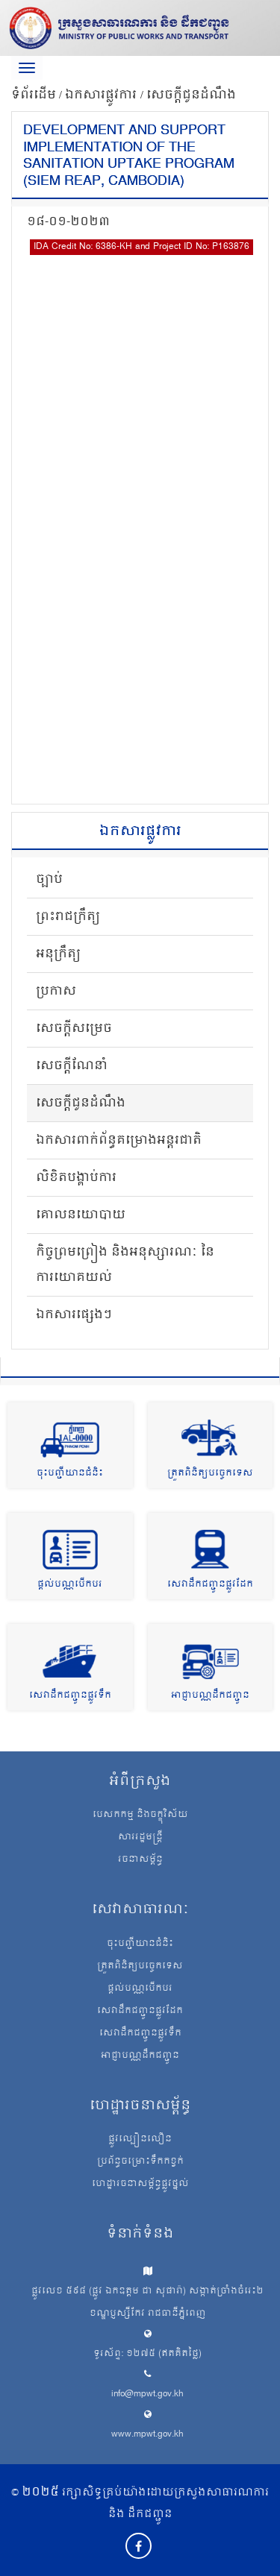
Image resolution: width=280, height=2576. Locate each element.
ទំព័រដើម (33, 95)
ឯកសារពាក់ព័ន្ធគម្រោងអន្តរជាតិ (119, 1140)
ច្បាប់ (49, 879)
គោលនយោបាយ (80, 1215)
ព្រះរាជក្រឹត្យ (68, 917)
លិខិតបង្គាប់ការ (76, 1178)
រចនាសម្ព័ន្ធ (140, 1860)
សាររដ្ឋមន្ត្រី (140, 1838)
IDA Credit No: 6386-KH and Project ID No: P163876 (141, 247)
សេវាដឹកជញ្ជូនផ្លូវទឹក (70, 1696)
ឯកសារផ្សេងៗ (74, 1315)
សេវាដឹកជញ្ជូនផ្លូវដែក (210, 1585)
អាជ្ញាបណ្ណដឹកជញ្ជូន (210, 1696)
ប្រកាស (56, 991)
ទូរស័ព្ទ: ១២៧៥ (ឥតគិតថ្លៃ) (147, 2354)
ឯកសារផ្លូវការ (102, 95)
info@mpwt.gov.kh (147, 2394)
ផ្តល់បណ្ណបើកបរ (69, 1585)
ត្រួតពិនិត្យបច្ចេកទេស (210, 1473)
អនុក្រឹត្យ (58, 954)
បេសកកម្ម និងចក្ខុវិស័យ (140, 1815)
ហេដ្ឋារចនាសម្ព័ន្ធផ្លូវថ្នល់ (140, 2184)
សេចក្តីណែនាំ (72, 1066)
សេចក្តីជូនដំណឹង (191, 95)
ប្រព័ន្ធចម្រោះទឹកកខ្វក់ (140, 2162)
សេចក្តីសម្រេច (74, 1028)
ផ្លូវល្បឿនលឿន (140, 2140)
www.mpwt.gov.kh (147, 2435)
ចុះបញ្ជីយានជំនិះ (70, 1473)
